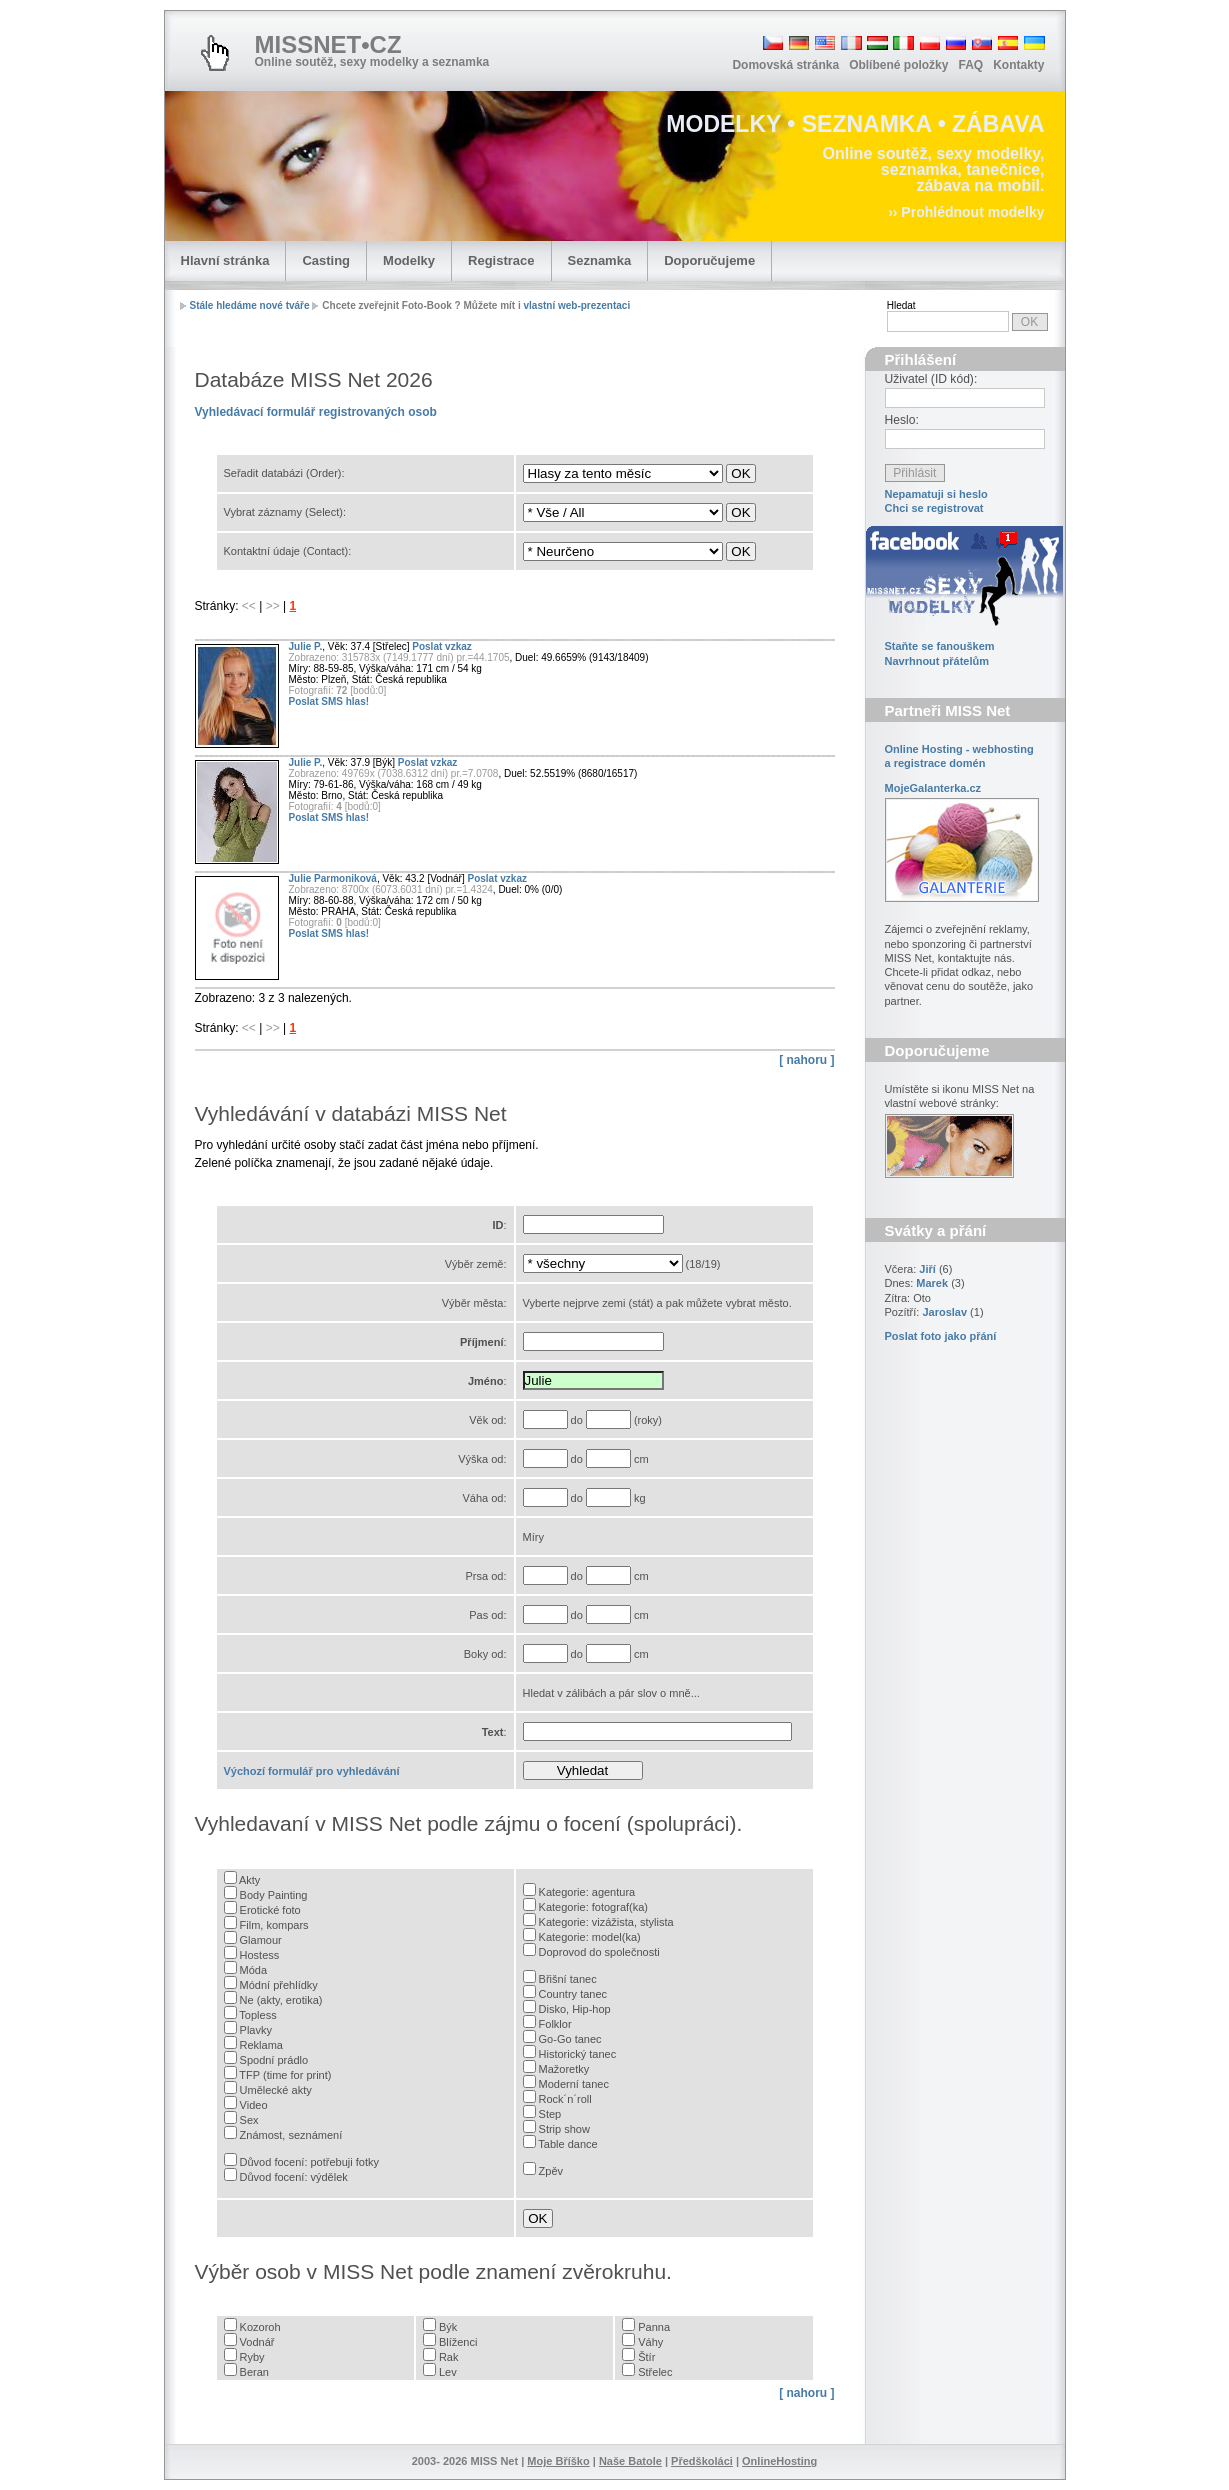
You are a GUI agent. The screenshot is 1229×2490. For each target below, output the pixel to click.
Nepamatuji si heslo (936, 494)
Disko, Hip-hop (575, 2009)
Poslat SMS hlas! (329, 701)
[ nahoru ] (806, 1060)
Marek (932, 1283)
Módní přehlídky (279, 1985)
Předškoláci (702, 2461)
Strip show (564, 2129)
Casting (326, 260)
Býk (448, 2327)
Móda (254, 1970)
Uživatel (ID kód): (931, 379)
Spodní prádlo (274, 2060)
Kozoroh (260, 2327)
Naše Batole (630, 2461)
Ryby (252, 2357)
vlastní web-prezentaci (576, 305)
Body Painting (274, 1895)
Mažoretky (564, 2069)
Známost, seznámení (291, 2135)
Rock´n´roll (565, 2099)
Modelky (409, 260)
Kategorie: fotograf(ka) (593, 1907)
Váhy (650, 2342)
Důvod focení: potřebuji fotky (309, 2162)
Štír (646, 2357)
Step (550, 2114)
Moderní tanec (574, 2084)
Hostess (260, 1955)
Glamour (261, 1940)
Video (254, 2105)
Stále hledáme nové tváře (250, 305)
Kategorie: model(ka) (590, 1937)
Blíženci (458, 2342)
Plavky (256, 2030)
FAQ (970, 65)
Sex (249, 2120)
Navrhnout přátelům (937, 661)
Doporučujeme (709, 260)
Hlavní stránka (225, 260)
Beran (254, 2372)
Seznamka (600, 260)
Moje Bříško (558, 2461)
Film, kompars (274, 1925)
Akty (249, 1880)
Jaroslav (944, 1312)
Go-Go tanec (570, 2039)
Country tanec (573, 1994)
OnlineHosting (779, 2461)
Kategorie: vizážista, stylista (606, 1922)
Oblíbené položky (898, 65)
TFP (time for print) (285, 2075)
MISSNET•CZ (328, 44)
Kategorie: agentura (587, 1892)
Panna (654, 2327)
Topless (257, 2015)
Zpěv (551, 2171)
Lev (448, 2372)
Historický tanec (578, 2054)
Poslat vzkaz (441, 646)
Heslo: (902, 420)
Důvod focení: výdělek (294, 2177)
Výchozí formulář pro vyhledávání (312, 1771)
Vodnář (257, 2342)
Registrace (501, 260)
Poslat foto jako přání (941, 1336)
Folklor (555, 2024)
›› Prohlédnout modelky (966, 212)
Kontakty (1018, 65)
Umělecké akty (276, 2090)
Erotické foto (270, 1910)
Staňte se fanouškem (940, 646)
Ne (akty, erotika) (281, 2000)
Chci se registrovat (934, 508)
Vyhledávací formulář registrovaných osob (316, 412)
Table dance (567, 2144)
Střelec (655, 2372)
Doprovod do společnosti (599, 1952)
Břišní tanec (568, 1979)
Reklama (261, 2045)
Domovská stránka (785, 65)
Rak (449, 2357)
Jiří (927, 1269)
